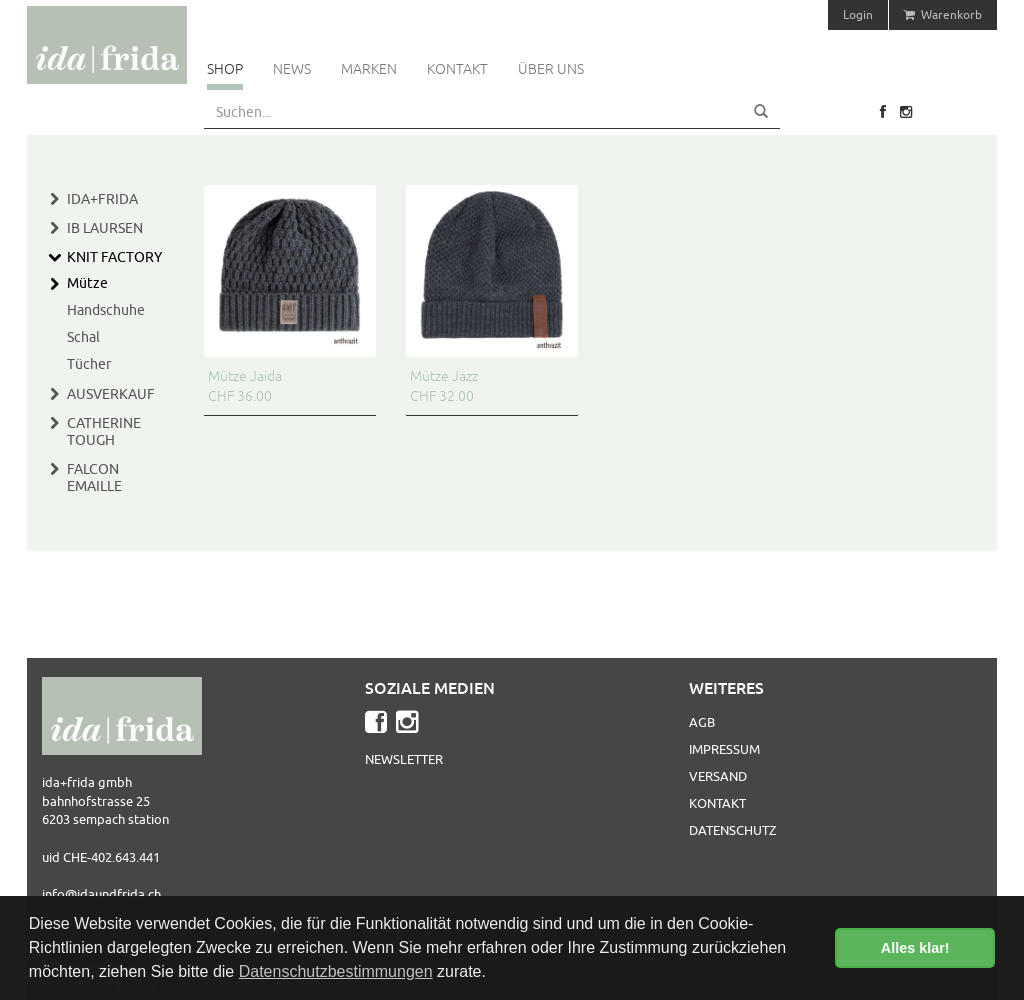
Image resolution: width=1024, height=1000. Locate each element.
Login (858, 14)
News (292, 69)
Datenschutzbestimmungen (336, 971)
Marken (369, 69)
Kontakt (457, 69)
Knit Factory (114, 257)
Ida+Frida (102, 199)
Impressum (724, 749)
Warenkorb (943, 14)
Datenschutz (732, 830)
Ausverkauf (111, 394)
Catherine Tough (104, 431)
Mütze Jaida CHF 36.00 (245, 386)
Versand (718, 776)
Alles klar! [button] (915, 948)
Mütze (87, 283)
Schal (83, 337)
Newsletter (404, 759)
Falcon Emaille (94, 477)
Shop (225, 69)
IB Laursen (105, 228)
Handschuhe (106, 310)
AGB (702, 722)
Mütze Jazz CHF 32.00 (444, 386)
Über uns (551, 69)
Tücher (89, 364)
